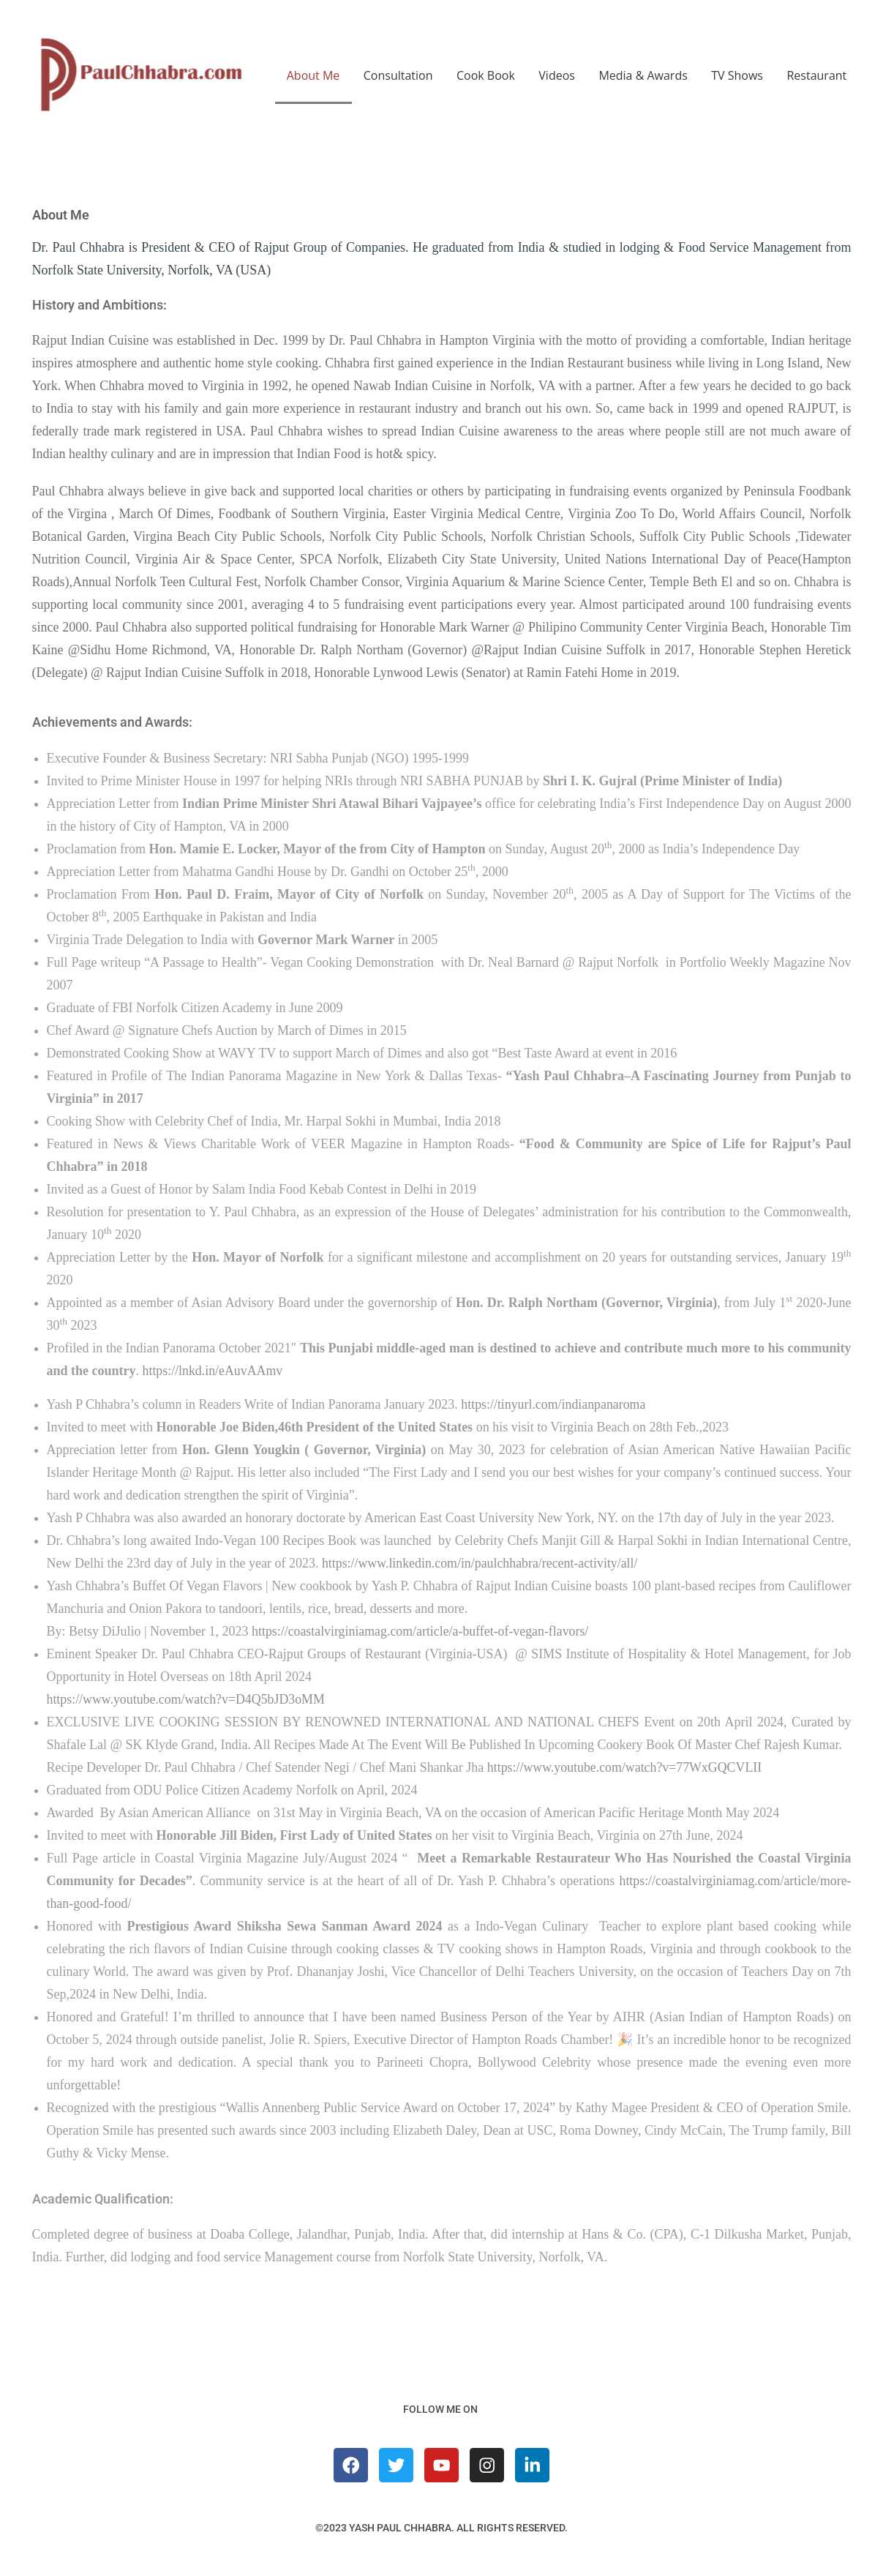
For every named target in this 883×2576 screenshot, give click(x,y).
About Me (313, 75)
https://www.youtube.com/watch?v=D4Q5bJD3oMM (187, 1699)
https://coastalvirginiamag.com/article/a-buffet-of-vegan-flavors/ (422, 1631)
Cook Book (485, 75)
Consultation (398, 75)
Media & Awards (642, 75)
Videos (556, 75)
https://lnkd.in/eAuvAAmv (214, 1370)
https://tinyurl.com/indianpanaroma (554, 1404)
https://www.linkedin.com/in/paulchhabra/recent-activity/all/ (481, 1563)
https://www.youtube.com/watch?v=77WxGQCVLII (625, 1767)
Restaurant (816, 75)
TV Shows (737, 75)
